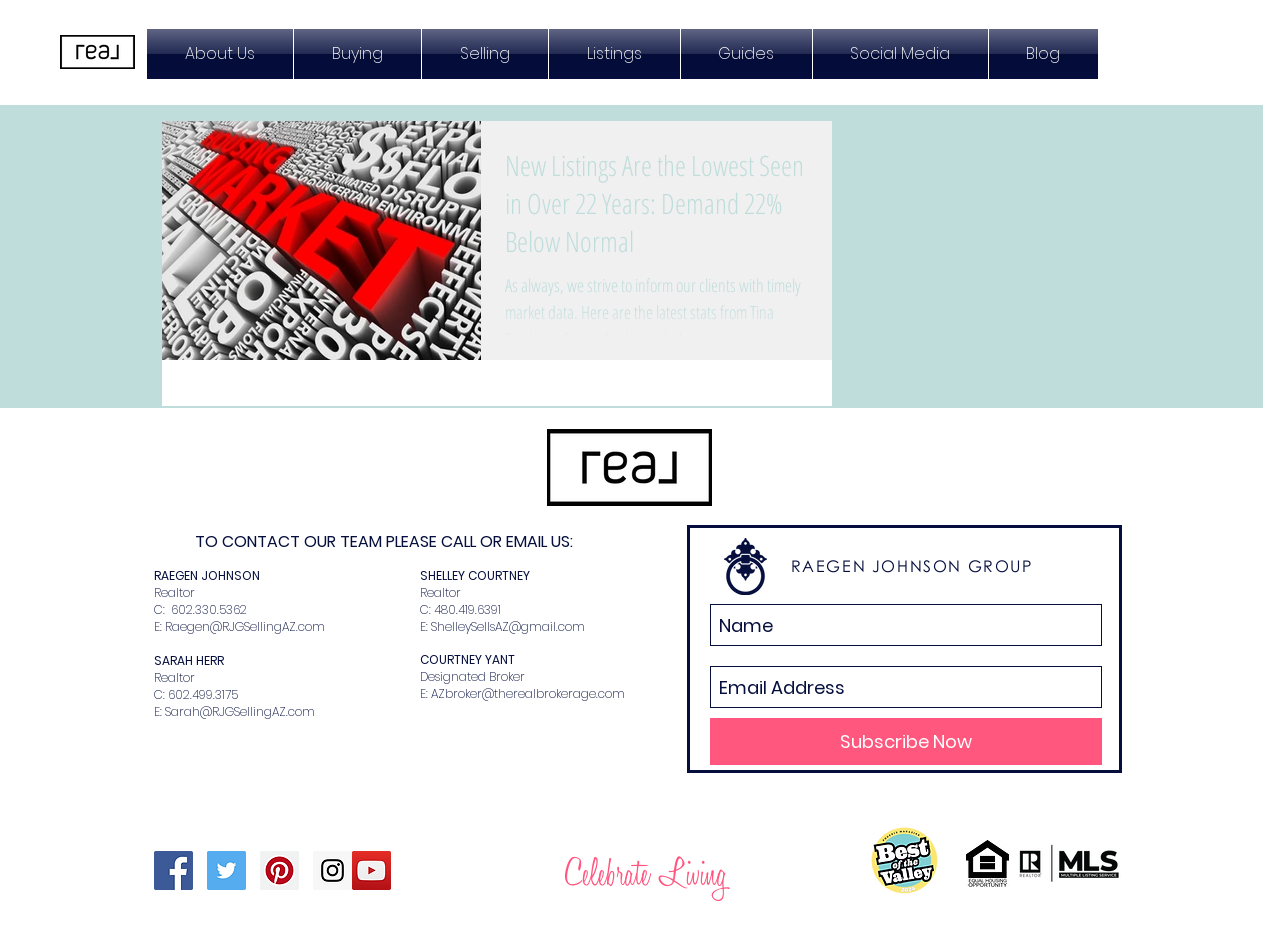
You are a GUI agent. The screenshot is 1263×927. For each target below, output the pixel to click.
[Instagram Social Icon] (332, 870)
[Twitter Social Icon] (226, 870)
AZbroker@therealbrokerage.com (528, 693)
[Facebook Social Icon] (173, 870)
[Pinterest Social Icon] (279, 870)
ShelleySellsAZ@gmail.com (508, 626)
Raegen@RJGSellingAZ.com (245, 626)
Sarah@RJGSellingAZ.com (240, 711)
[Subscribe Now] (906, 741)
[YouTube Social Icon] (371, 870)
